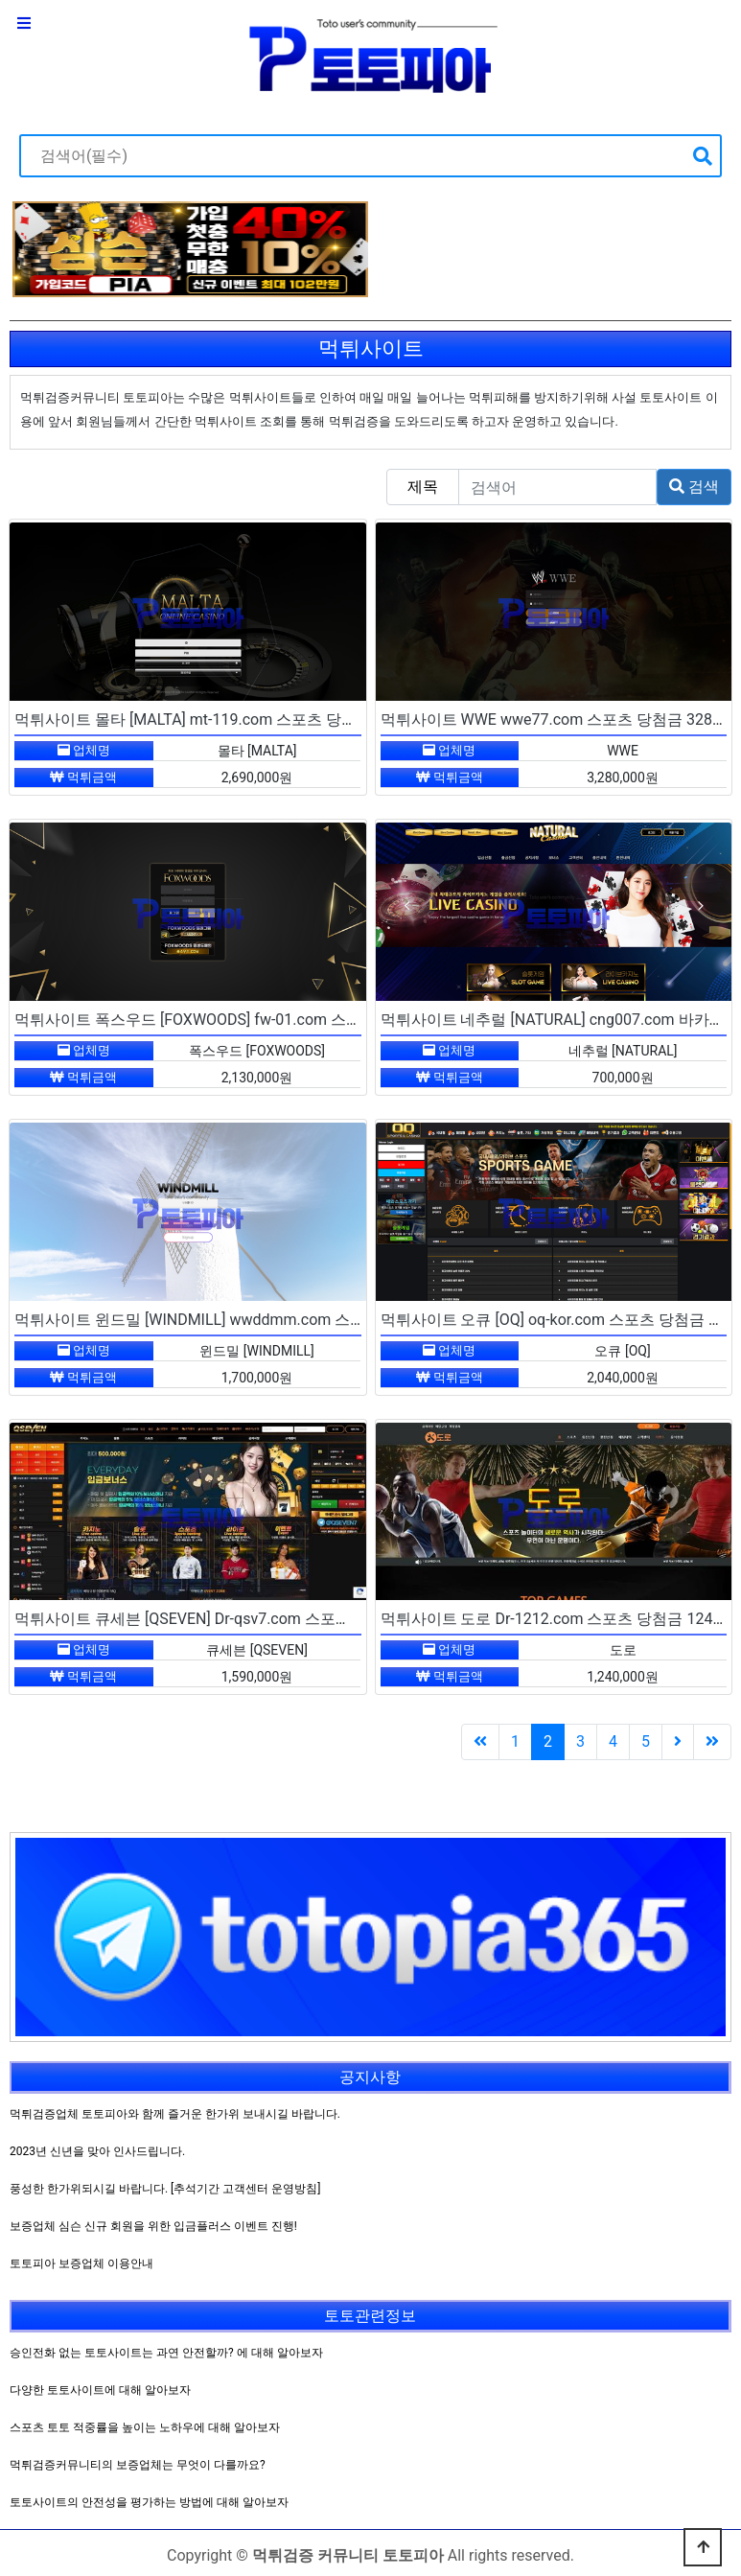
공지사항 (370, 2077)
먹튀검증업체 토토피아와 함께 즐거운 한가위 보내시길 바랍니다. (175, 2114)
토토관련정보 (370, 2316)
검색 (694, 486)
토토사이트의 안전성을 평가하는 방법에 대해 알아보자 (149, 2502)
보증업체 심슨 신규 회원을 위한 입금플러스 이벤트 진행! (153, 2226)
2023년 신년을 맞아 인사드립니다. (97, 2151)
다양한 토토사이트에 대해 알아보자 (100, 2390)
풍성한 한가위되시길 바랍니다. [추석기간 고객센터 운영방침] (165, 2188)
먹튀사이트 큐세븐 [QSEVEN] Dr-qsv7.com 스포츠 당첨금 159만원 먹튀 (255, 1619)
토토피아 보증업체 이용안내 (81, 2263)
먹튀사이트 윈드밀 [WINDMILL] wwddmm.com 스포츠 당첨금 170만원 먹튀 (269, 1320)
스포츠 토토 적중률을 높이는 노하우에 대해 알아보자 (145, 2427)
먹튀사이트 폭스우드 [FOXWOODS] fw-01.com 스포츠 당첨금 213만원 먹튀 (267, 1019)
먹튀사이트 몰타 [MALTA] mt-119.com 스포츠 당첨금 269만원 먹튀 (240, 719)
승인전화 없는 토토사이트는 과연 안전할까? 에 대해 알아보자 (166, 2352)
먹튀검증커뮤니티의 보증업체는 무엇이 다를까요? (138, 2465)
